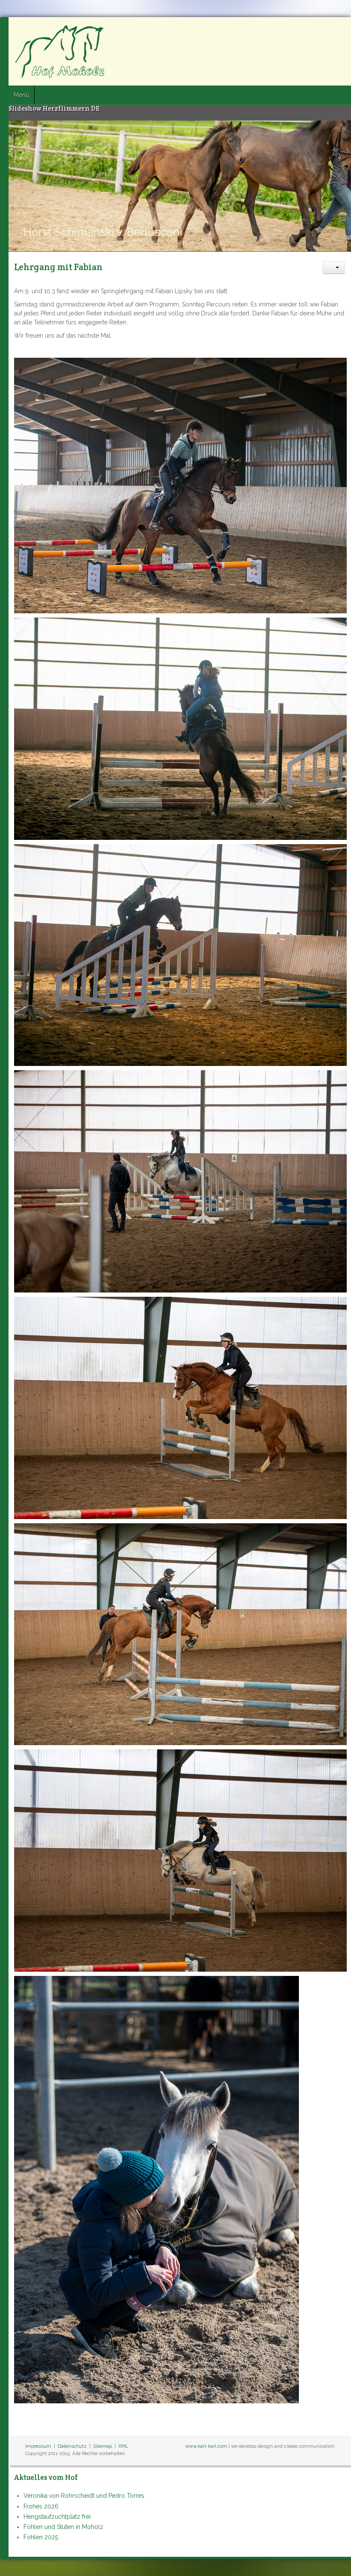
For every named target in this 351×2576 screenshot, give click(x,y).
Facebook (306, 30)
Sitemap (102, 2446)
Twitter (321, 30)
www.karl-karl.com (206, 2446)
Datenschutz (72, 2446)
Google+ (336, 30)
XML (123, 2446)
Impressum (38, 2446)
